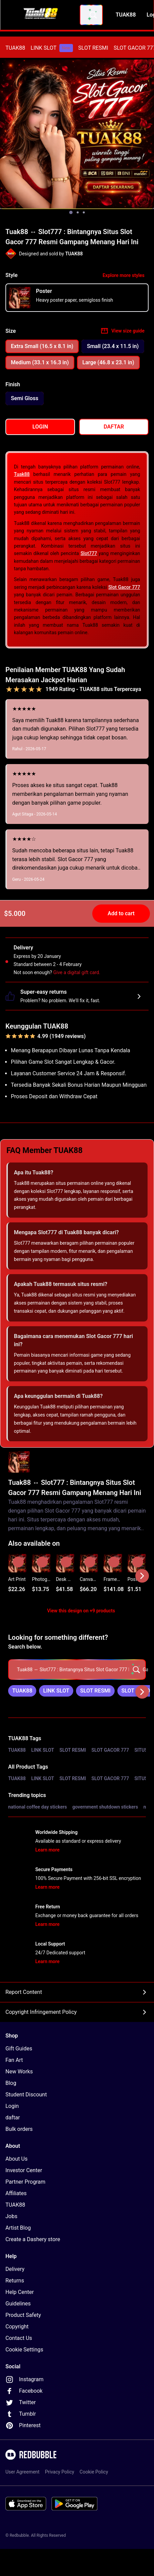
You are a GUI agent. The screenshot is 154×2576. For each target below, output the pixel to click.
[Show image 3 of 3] (84, 212)
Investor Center (23, 2170)
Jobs (11, 2216)
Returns (14, 2280)
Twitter (20, 2402)
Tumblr (20, 2414)
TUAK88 (15, 48)
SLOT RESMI (93, 48)
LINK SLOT (52, 48)
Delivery (14, 2269)
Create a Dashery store (32, 2239)
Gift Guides (18, 2048)
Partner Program (25, 2182)
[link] (22, 1691)
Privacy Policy (59, 2472)
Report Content (77, 1992)
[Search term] (92, 15)
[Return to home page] (41, 15)
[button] (112, 1575)
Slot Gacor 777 (124, 587)
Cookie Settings (24, 2350)
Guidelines (18, 2303)
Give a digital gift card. (76, 972)
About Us (16, 2159)
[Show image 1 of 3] (71, 212)
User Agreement (22, 2472)
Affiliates (16, 2193)
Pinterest (23, 2425)
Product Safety (23, 2315)
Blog (10, 2083)
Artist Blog (18, 2228)
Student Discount (26, 2094)
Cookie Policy (94, 2472)
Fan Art (14, 2060)
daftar (12, 2117)
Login (12, 2106)
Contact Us (18, 2338)
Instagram (24, 2379)
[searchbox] (77, 1669)
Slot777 (88, 553)
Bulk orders (19, 2129)
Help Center (19, 2292)
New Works (19, 2071)
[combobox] (91, 14)
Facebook (23, 2391)
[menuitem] (15, 48)
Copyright (16, 2326)
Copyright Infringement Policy (77, 2012)
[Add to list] (18, 1562)
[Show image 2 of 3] (78, 212)
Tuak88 (22, 474)
